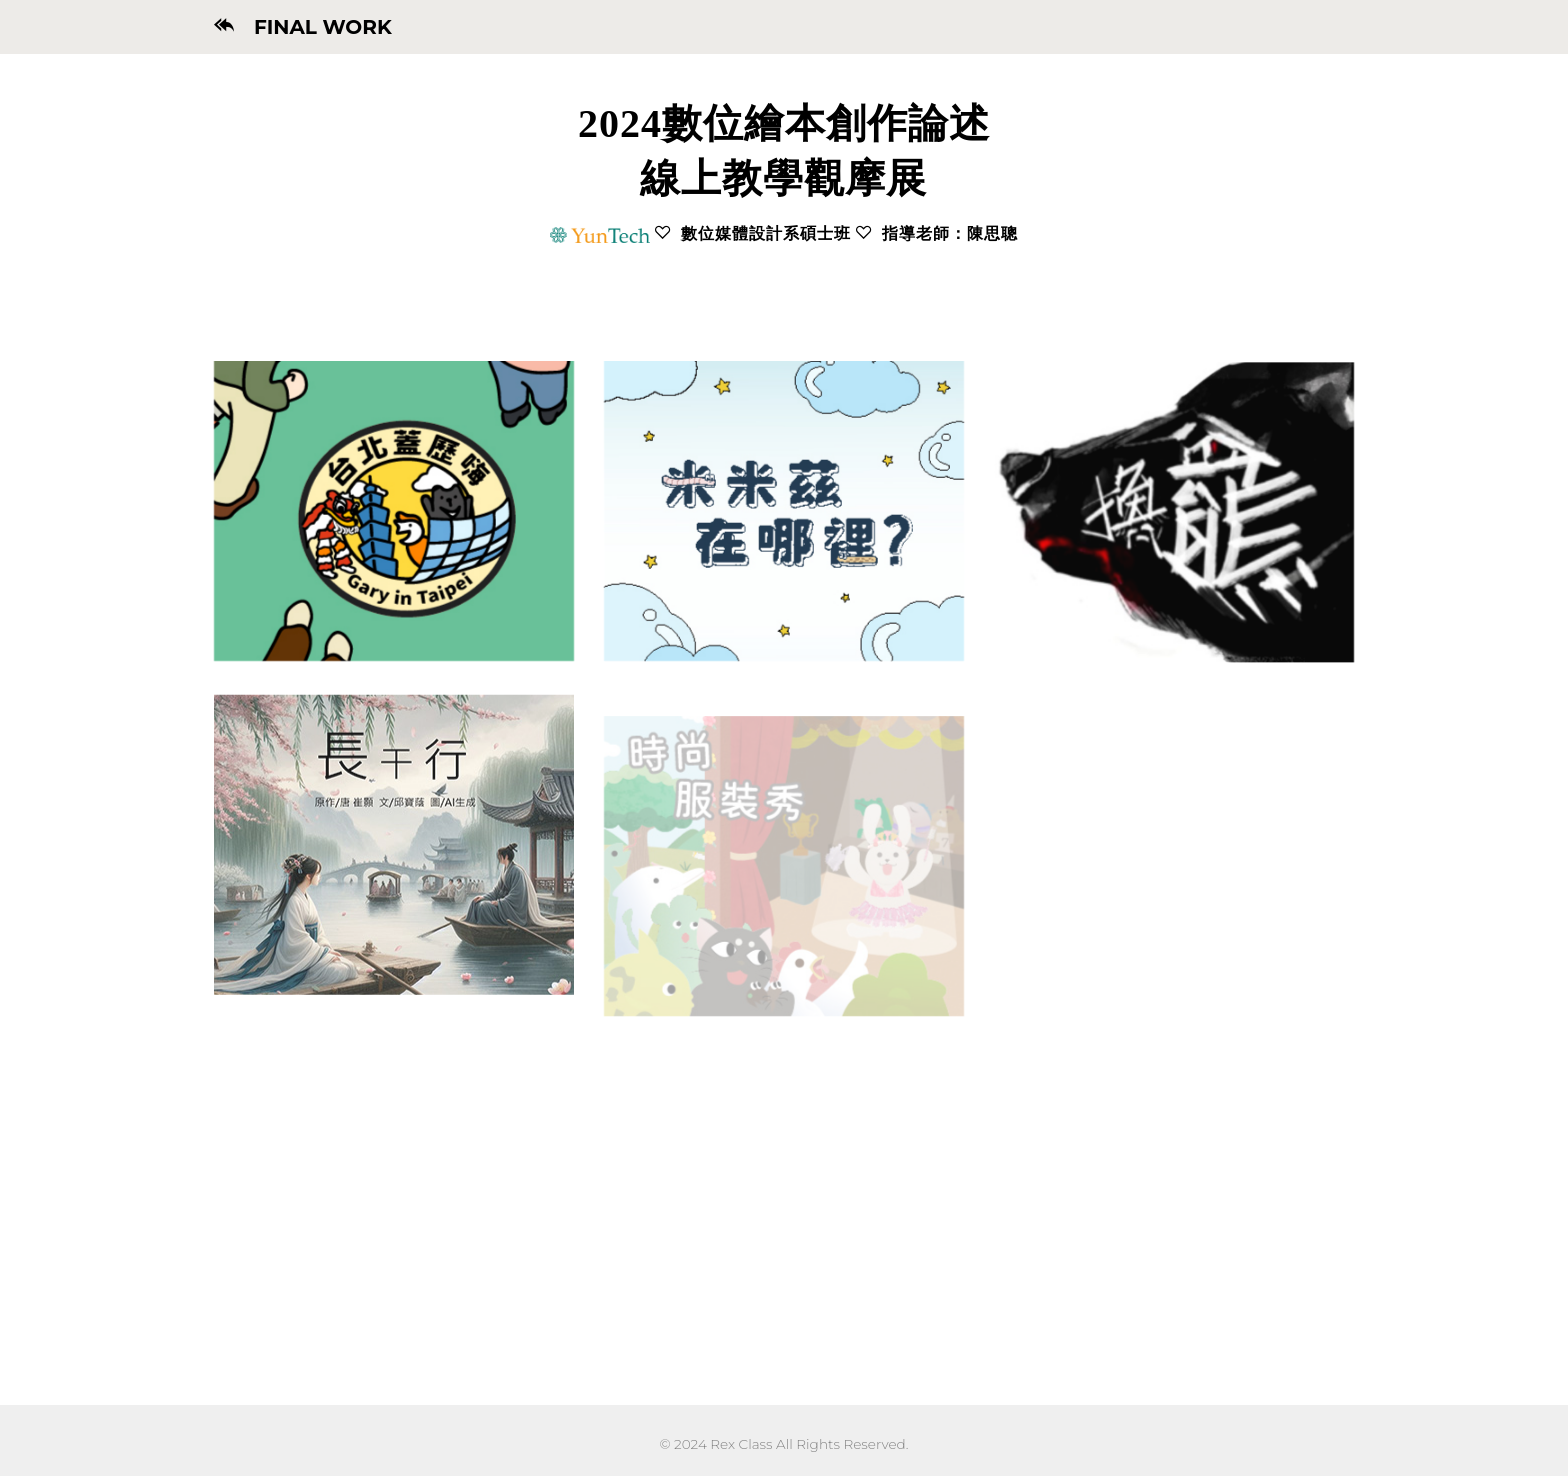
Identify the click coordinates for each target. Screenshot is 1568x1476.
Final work (313, 27)
